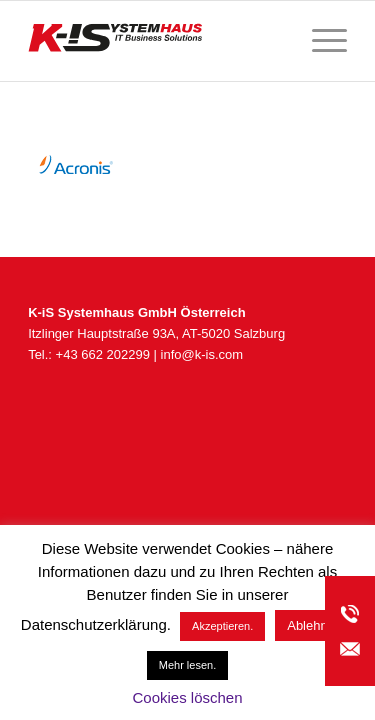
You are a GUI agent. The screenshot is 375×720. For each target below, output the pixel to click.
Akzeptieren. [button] (222, 626)
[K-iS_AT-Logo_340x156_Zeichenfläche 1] (155, 41)
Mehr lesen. (187, 665)
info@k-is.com (202, 354)
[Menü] (319, 41)
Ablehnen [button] (314, 625)
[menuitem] (319, 41)
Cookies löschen (187, 697)
